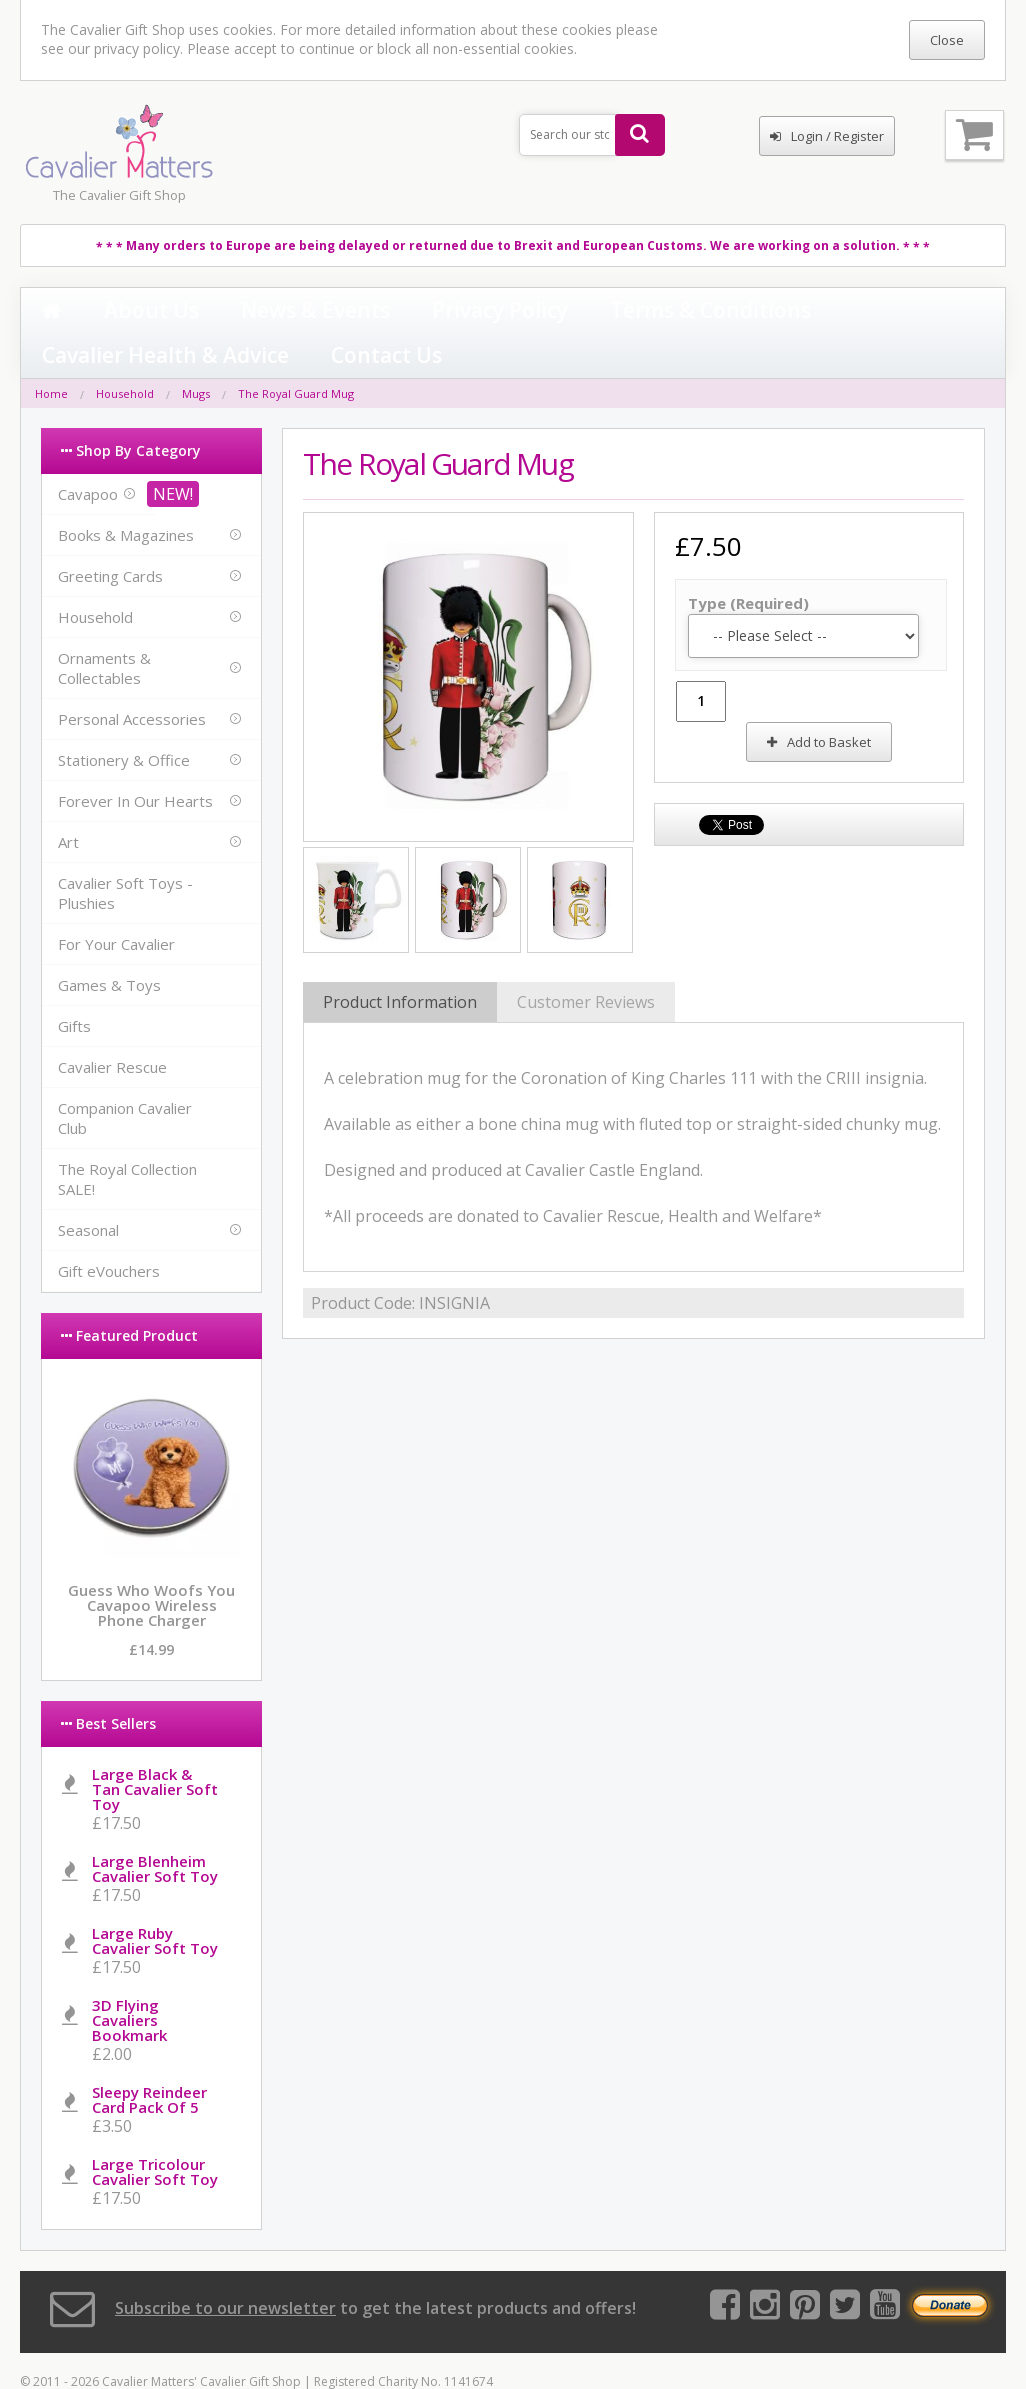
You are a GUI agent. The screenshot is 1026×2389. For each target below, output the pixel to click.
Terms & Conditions (485, 312)
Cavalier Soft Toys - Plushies (125, 852)
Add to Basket (819, 701)
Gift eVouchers (109, 1230)
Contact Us (806, 312)
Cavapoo (88, 453)
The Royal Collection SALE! (127, 1138)
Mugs (196, 352)
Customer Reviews (586, 962)
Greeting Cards (110, 535)
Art (68, 801)
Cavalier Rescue (112, 1026)
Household (125, 352)
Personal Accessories (132, 678)
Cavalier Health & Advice (660, 312)
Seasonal (88, 1189)
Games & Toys (109, 944)
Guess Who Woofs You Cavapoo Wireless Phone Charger (151, 1564)
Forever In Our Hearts (135, 760)
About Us (110, 312)
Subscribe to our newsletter (225, 2267)
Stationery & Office (124, 719)
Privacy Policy (345, 312)
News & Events (220, 312)
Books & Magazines (126, 494)
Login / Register (827, 136)
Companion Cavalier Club (125, 1077)
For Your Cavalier (116, 903)
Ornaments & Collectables (104, 627)
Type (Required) (748, 562)
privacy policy (137, 48)
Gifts (74, 985)
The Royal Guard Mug (296, 352)
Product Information (400, 962)
